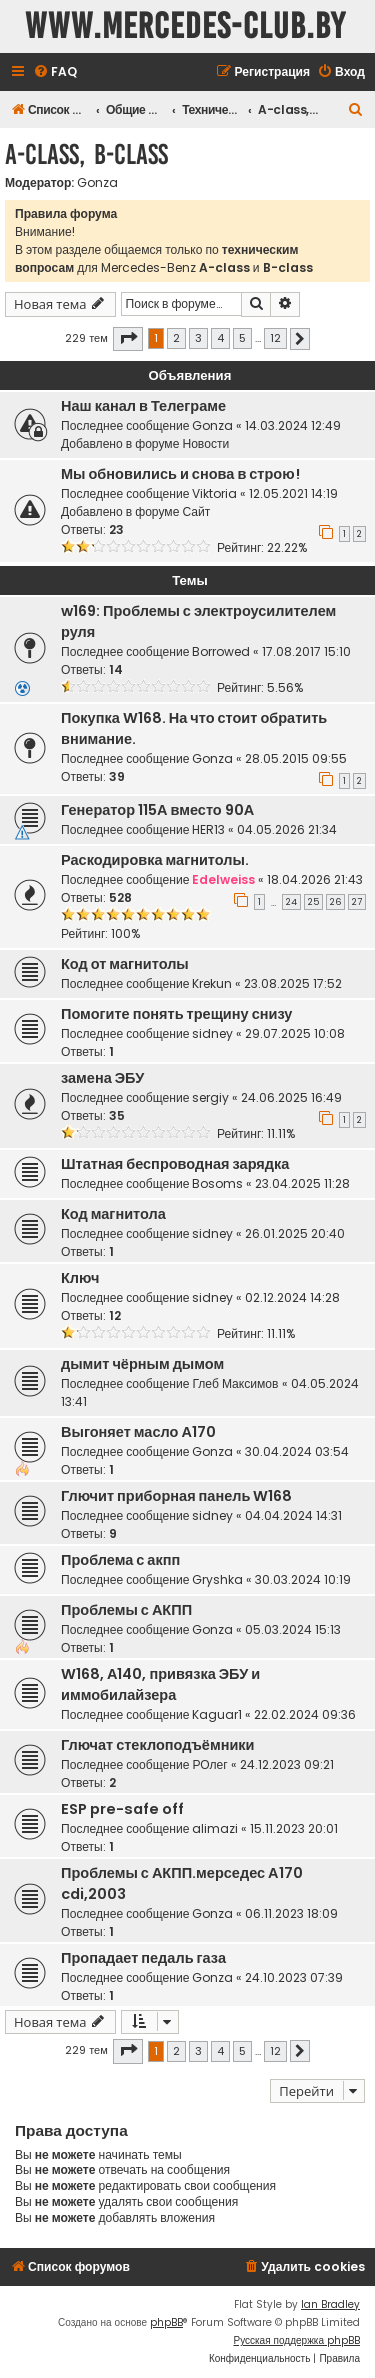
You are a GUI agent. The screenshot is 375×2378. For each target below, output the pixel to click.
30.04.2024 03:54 (297, 1451)
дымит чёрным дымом (142, 1364)
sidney (212, 1033)
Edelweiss (223, 879)
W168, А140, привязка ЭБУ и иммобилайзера (160, 1684)
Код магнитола (113, 1214)
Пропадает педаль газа (143, 1958)
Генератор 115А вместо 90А (157, 810)
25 (313, 902)
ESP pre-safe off (122, 1809)
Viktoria (214, 493)
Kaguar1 (217, 1714)
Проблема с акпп (120, 1560)
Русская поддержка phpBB (296, 2340)
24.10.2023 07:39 (294, 1977)
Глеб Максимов (235, 1383)
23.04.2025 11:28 (302, 1183)
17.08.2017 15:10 (306, 651)
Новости (205, 443)
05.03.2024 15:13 (293, 1629)
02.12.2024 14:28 (292, 1297)
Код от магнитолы (125, 964)
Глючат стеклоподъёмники (158, 1745)
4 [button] (220, 338)
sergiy (210, 1097)
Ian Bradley (330, 2304)
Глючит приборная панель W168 (176, 1496)
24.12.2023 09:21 (287, 1764)
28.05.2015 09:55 (296, 758)
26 (335, 902)
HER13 (208, 829)
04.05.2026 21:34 (287, 829)
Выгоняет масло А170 (138, 1432)
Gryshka (217, 1579)
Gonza (97, 183)
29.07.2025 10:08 (295, 1033)
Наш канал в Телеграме (143, 406)
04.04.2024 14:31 (293, 1515)
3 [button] (198, 338)
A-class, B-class (86, 154)
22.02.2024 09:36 (305, 1714)
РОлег (209, 1764)
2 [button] (176, 338)
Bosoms (217, 1183)
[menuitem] (55, 72)
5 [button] (242, 338)
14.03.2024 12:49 (293, 425)
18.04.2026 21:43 (315, 879)
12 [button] (275, 338)
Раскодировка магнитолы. (155, 860)
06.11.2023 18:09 (291, 1913)
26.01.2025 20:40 (295, 1233)
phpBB (166, 2322)
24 (291, 902)
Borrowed (221, 651)
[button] (128, 339)
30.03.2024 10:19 (303, 1579)
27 (357, 902)
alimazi (215, 1828)
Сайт (196, 511)
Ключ (80, 1278)
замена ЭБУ (102, 1078)
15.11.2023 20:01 (294, 1828)
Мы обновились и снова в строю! (180, 474)
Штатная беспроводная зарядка (175, 1164)
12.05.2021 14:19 (293, 493)
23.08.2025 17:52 (293, 983)
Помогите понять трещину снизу (176, 1014)
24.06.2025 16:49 (291, 1097)
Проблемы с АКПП (126, 1610)
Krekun (212, 983)
